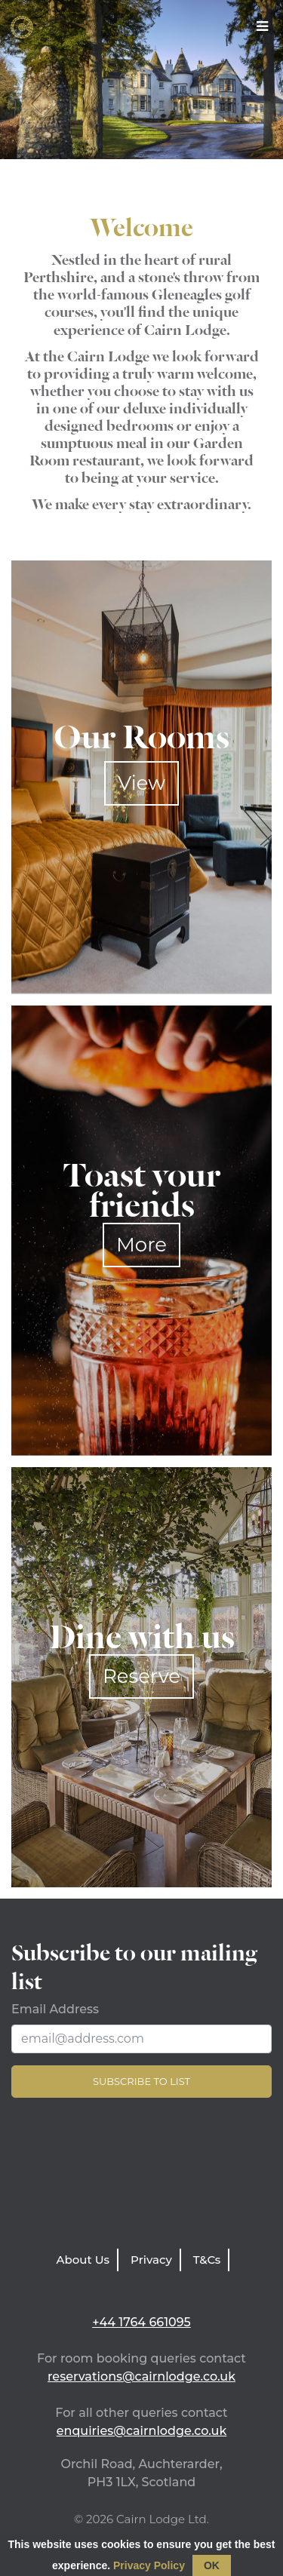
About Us (83, 2259)
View (141, 783)
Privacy (151, 2259)
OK (212, 2565)
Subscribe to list (141, 2081)
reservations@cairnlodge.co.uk (141, 2376)
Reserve (141, 1676)
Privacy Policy (149, 2565)
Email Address (55, 2009)
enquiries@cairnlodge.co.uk (142, 2431)
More (141, 1245)
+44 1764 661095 (141, 2322)
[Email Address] (141, 2039)
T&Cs (207, 2259)
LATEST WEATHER (141, 2177)
